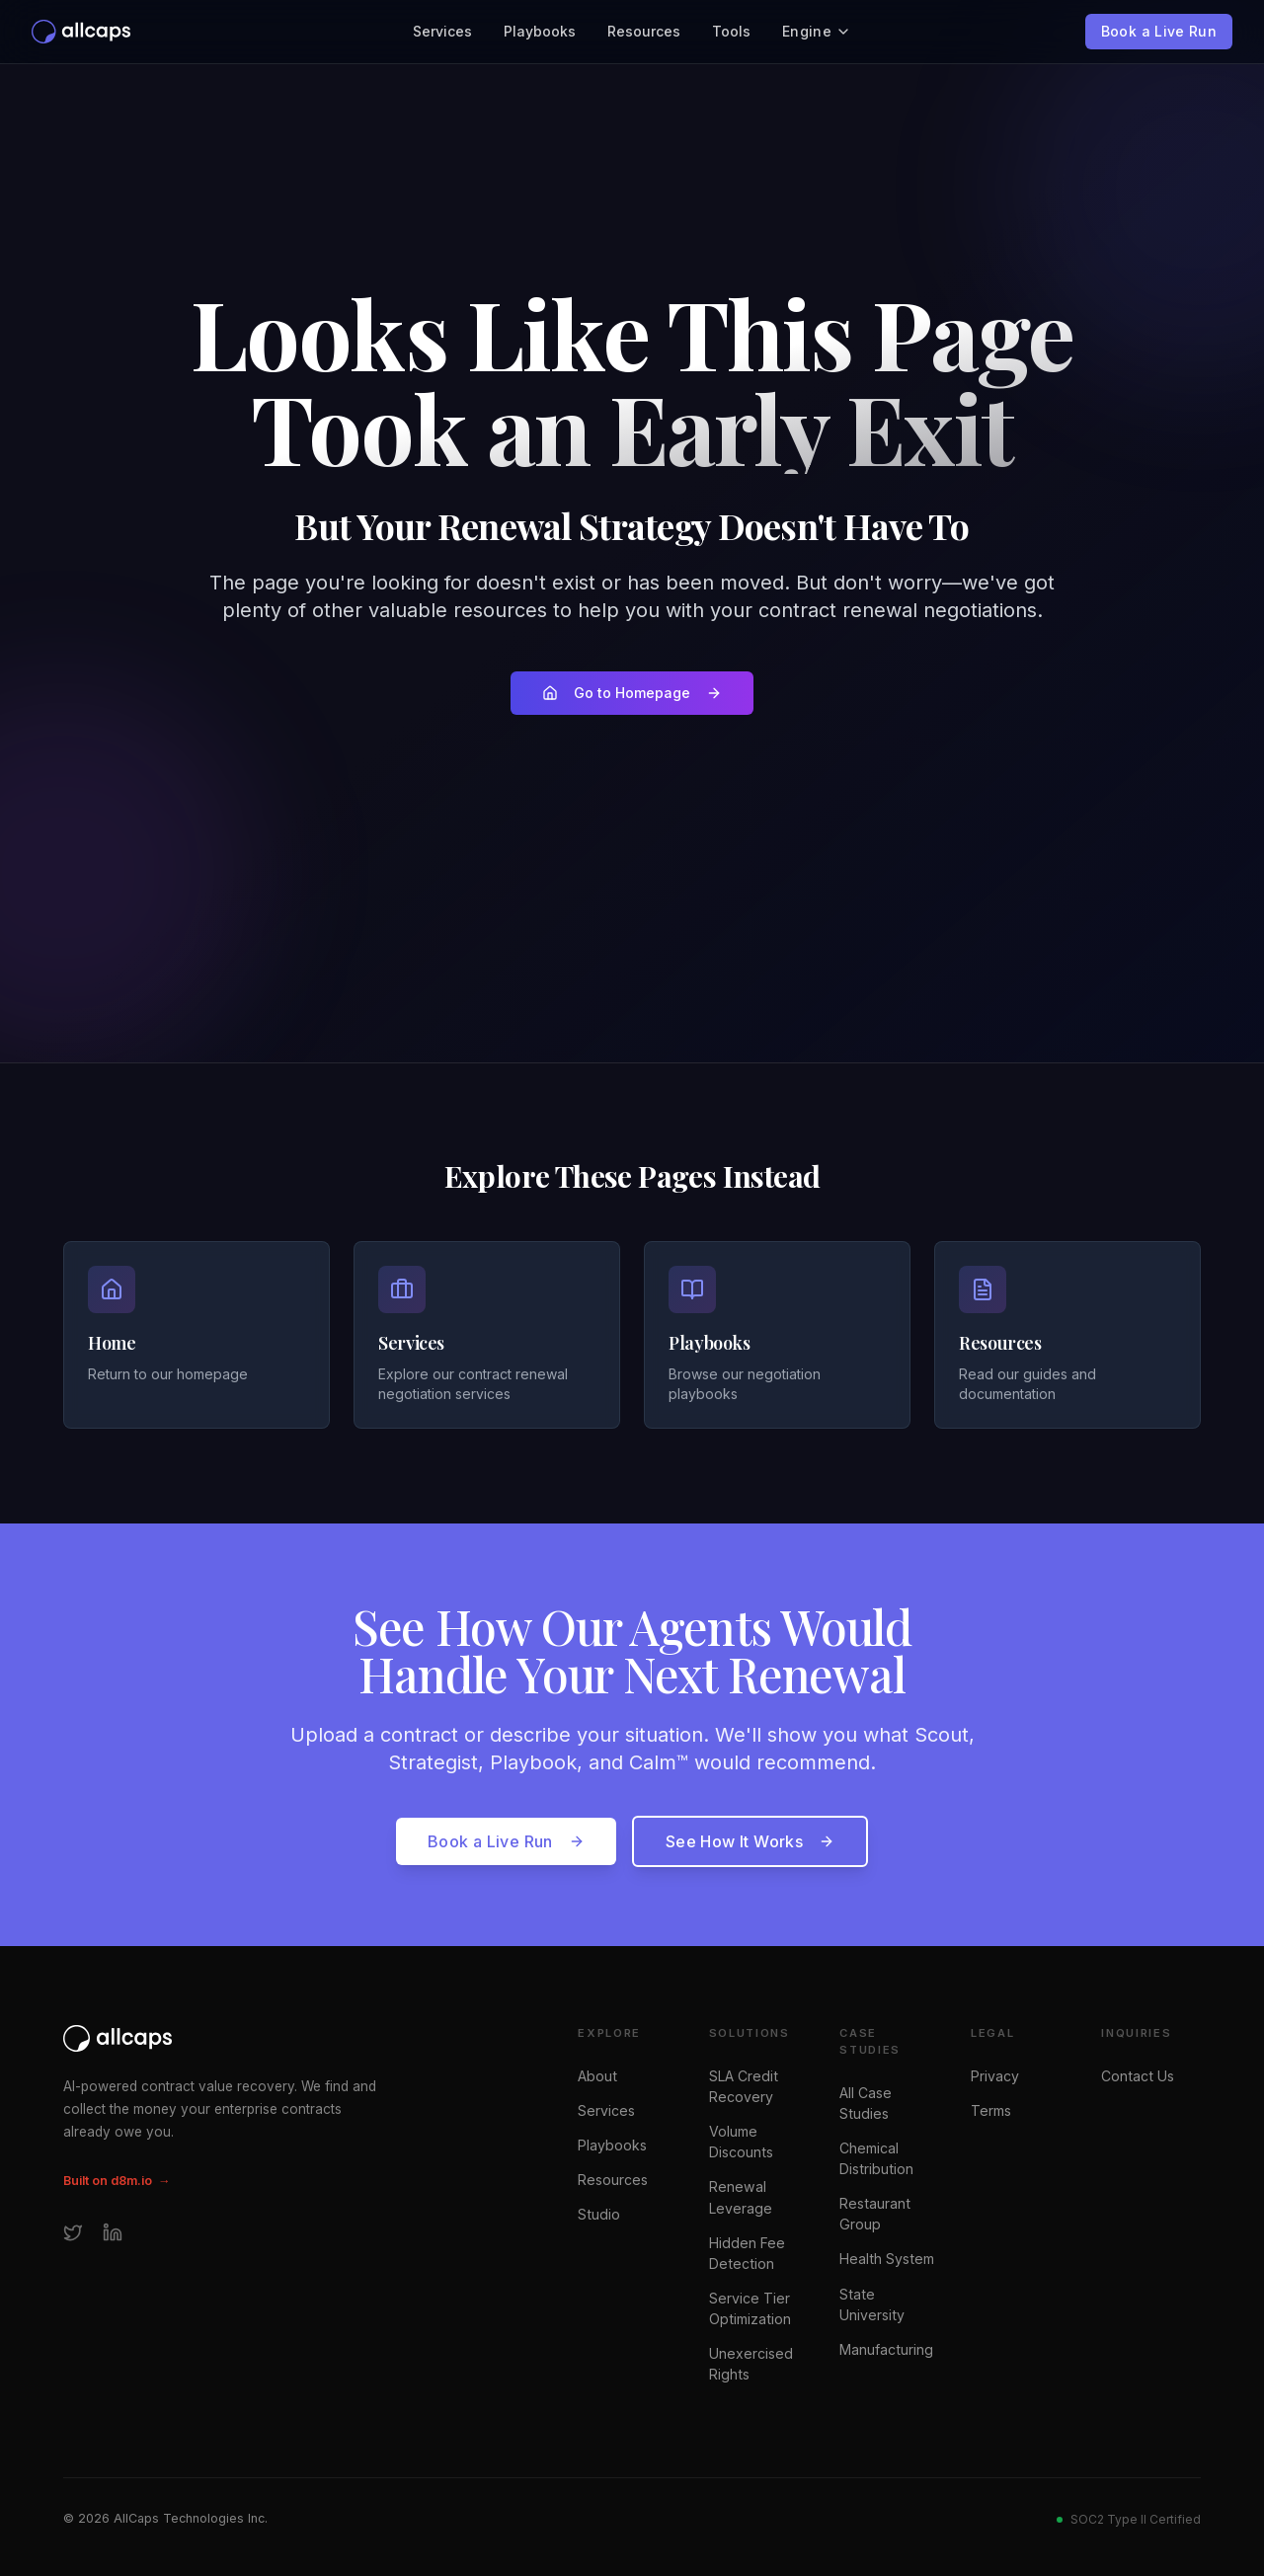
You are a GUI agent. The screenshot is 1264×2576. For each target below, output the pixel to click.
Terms (991, 2110)
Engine (816, 31)
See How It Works (750, 1841)
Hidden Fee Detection (747, 2253)
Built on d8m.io (116, 2181)
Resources (643, 31)
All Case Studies (865, 2103)
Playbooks (540, 31)
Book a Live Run (1159, 31)
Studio (599, 2214)
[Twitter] (73, 2232)
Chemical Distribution (876, 2158)
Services (442, 31)
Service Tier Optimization (750, 2308)
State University (872, 2304)
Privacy (995, 2076)
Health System (886, 2258)
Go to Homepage (632, 692)
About (597, 2076)
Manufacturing (886, 2349)
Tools (731, 31)
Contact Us (1137, 2076)
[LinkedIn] (112, 2232)
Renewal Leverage (740, 2197)
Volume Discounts (741, 2141)
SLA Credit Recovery (743, 2086)
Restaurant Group (874, 2213)
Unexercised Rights (751, 2363)
